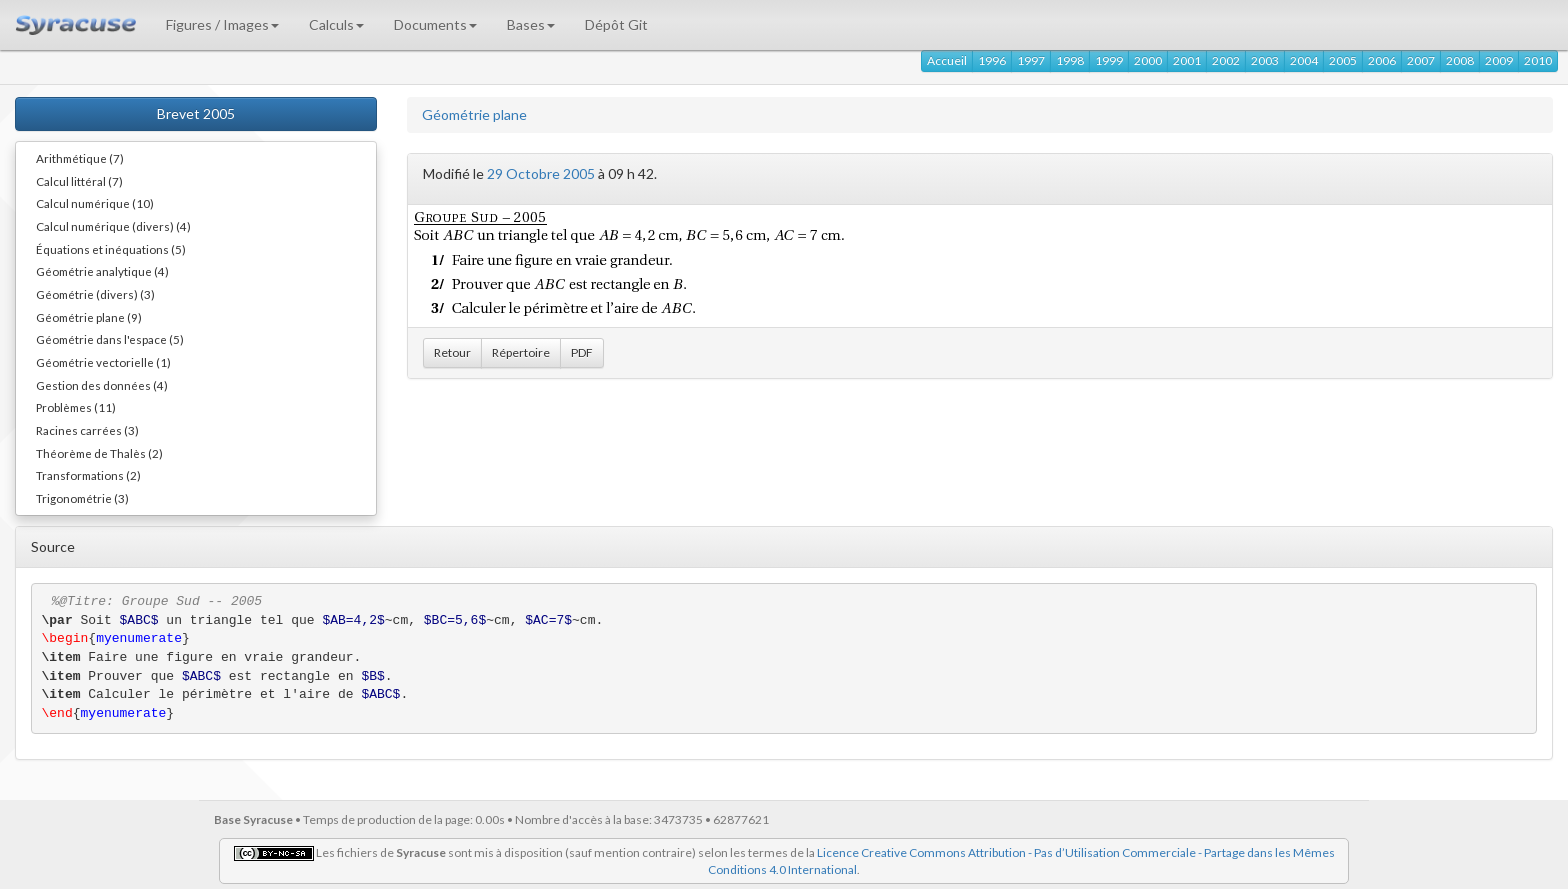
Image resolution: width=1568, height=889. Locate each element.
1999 (1109, 60)
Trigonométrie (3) (82, 498)
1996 (992, 60)
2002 (1226, 60)
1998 (1070, 60)
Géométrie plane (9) (89, 317)
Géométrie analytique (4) (102, 271)
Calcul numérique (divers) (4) (113, 226)
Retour (452, 352)
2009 (1499, 60)
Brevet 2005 (196, 113)
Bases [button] (531, 24)
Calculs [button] (336, 24)
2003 (1265, 60)
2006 (1382, 60)
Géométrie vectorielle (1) (103, 362)
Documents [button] (435, 24)
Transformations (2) (88, 475)
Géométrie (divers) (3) (95, 294)
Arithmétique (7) (80, 158)
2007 (1421, 60)
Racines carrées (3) (87, 430)
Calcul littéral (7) (79, 181)
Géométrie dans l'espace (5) (110, 339)
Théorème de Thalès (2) (99, 453)
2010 (1538, 60)
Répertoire (521, 352)
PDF (582, 352)
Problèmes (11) (76, 407)
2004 (1304, 60)
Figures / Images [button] (222, 24)
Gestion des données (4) (102, 385)
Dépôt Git (616, 24)
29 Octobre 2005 (541, 173)
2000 (1148, 60)
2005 (1343, 60)
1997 (1031, 60)
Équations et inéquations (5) (111, 249)
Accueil (947, 60)
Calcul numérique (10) (95, 203)
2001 (1187, 60)
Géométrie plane (474, 114)
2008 (1460, 60)
